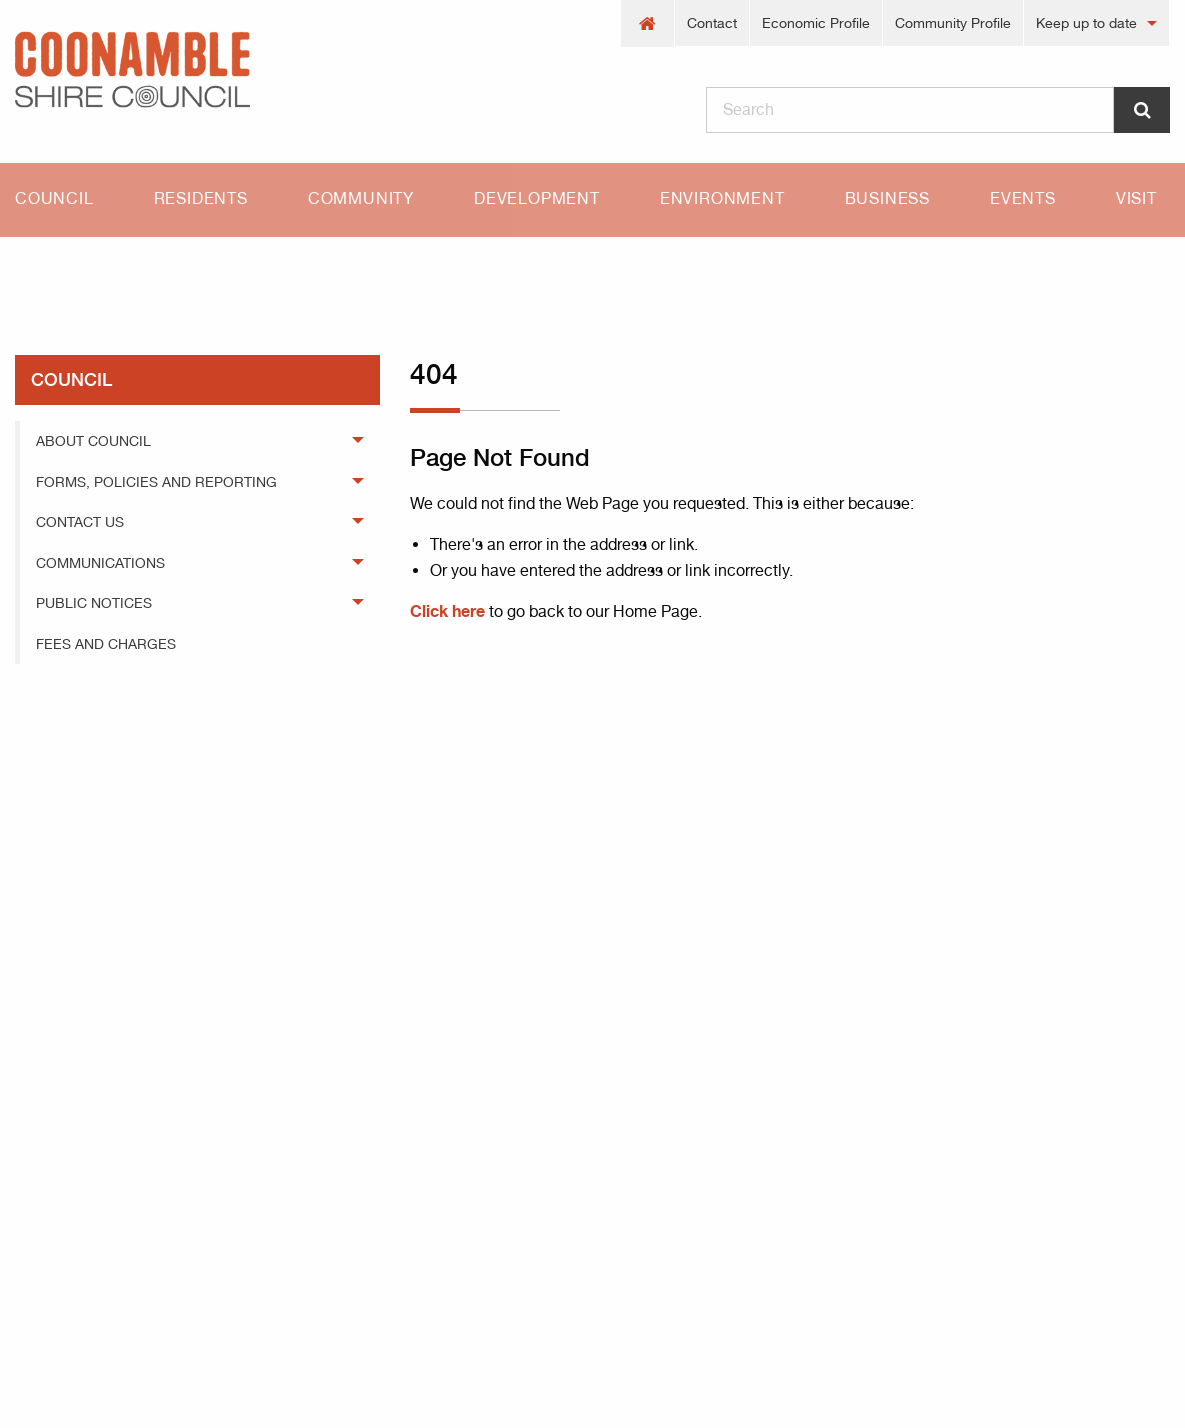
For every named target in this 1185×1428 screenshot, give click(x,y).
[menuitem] (648, 23)
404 (127, 272)
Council (54, 198)
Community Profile (953, 23)
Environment (722, 198)
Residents (201, 198)
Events (1023, 198)
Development (537, 198)
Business (887, 198)
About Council (93, 441)
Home (35, 272)
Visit (1136, 198)
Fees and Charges (106, 644)
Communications (100, 563)
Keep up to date (1086, 23)
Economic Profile (816, 23)
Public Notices (94, 603)
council (71, 379)
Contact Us (80, 522)
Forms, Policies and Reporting (156, 482)
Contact (712, 23)
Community (361, 198)
